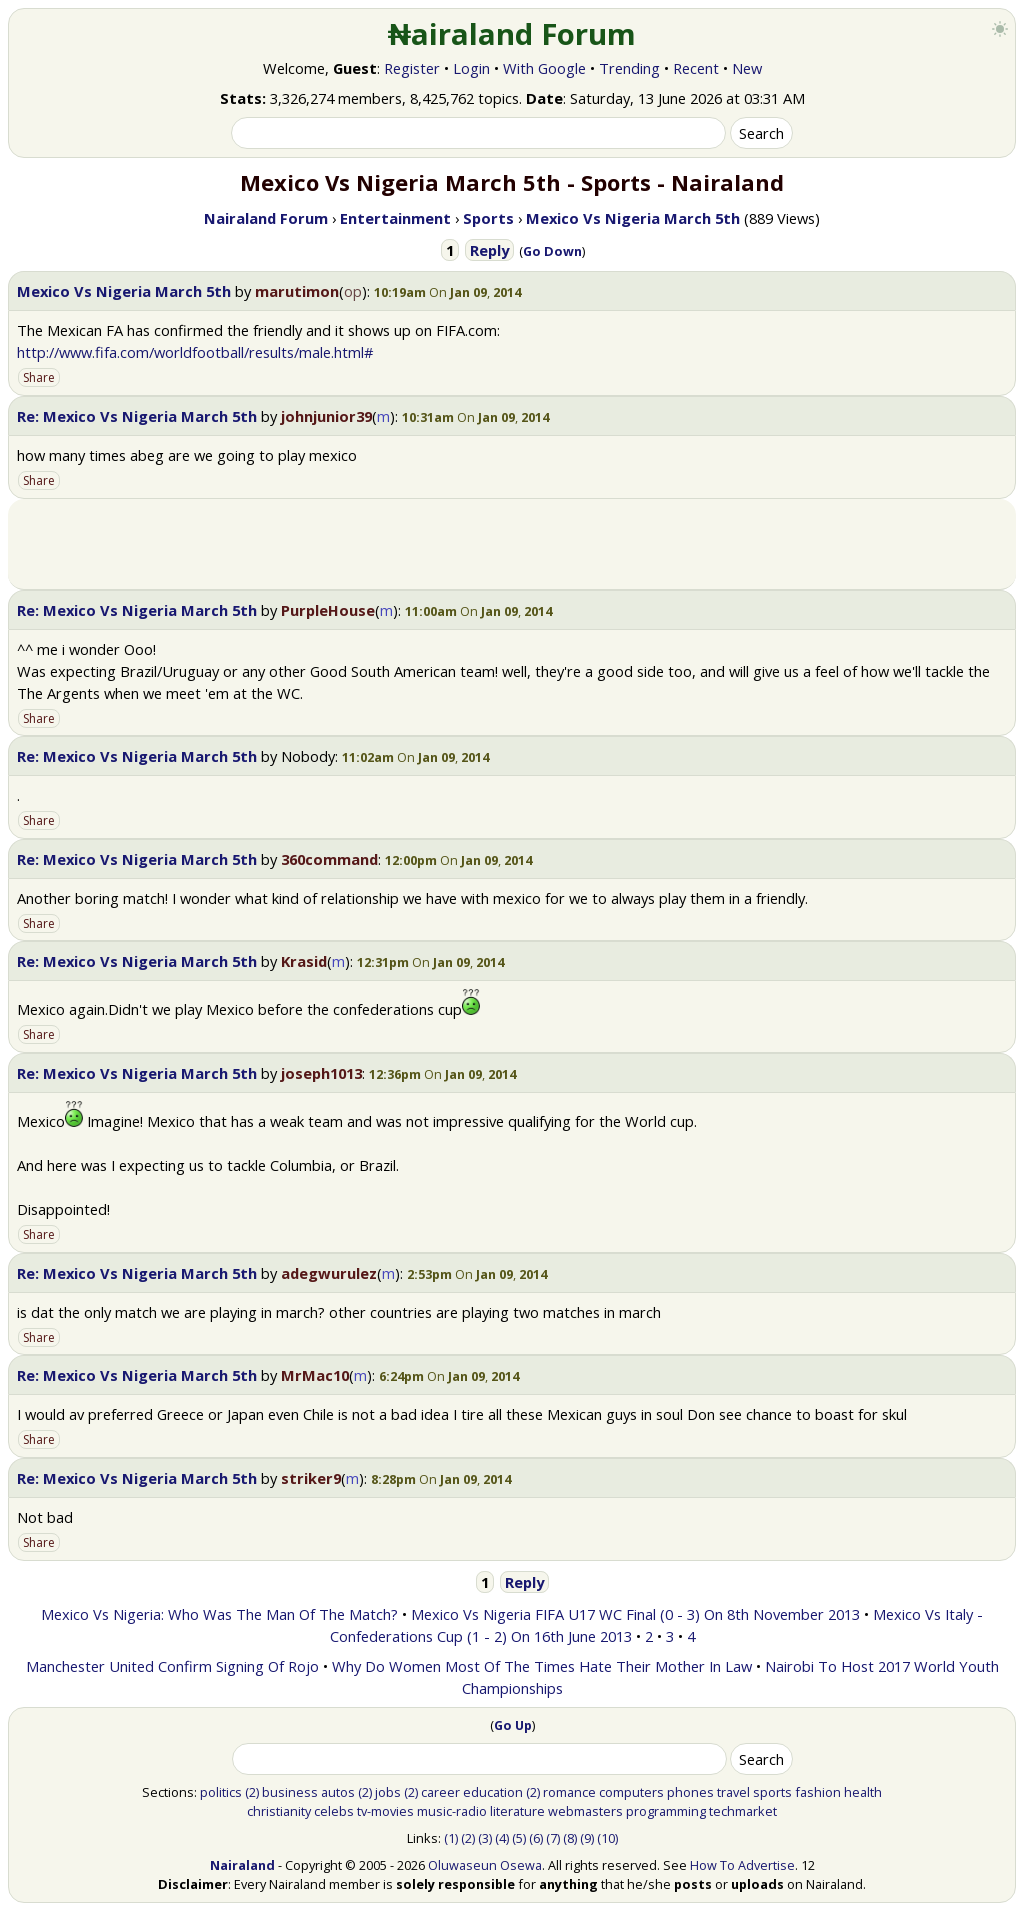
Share (39, 377)
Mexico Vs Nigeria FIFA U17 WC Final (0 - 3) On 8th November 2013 (635, 1614)
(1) (451, 1838)
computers (631, 1792)
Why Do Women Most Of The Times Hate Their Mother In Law (542, 1666)
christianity (279, 1811)
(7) (553, 1838)
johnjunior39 (326, 416)
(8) (570, 1838)
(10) (607, 1838)
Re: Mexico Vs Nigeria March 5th (137, 416)
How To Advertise (742, 1865)
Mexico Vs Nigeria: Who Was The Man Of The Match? (219, 1614)
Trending (629, 68)
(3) (485, 1838)
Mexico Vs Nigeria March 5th (124, 291)
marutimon (297, 291)
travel (733, 1792)
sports (772, 1792)
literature (517, 1811)
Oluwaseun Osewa (485, 1865)
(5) (519, 1838)
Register (412, 68)
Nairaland (242, 1865)
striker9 (311, 1478)
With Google (544, 68)
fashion (818, 1792)
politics (221, 1792)
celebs (334, 1811)
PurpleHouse (328, 610)
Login (471, 68)
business (290, 1792)
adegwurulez (329, 1273)
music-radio (452, 1811)
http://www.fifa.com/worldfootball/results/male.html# (195, 352)
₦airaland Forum (512, 34)
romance (569, 1792)
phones (690, 1792)
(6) (536, 1838)
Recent (696, 68)
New (747, 68)
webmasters (585, 1811)
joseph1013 (321, 1073)
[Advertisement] (512, 544)
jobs (388, 1792)
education (493, 1792)
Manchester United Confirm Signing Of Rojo (172, 1666)
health (863, 1792)
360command (329, 859)
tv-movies (385, 1811)
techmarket (743, 1811)
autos (338, 1792)
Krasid (304, 961)
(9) (587, 1838)
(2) (252, 1792)
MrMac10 (315, 1375)
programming (666, 1811)
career (440, 1792)
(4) (502, 1838)
